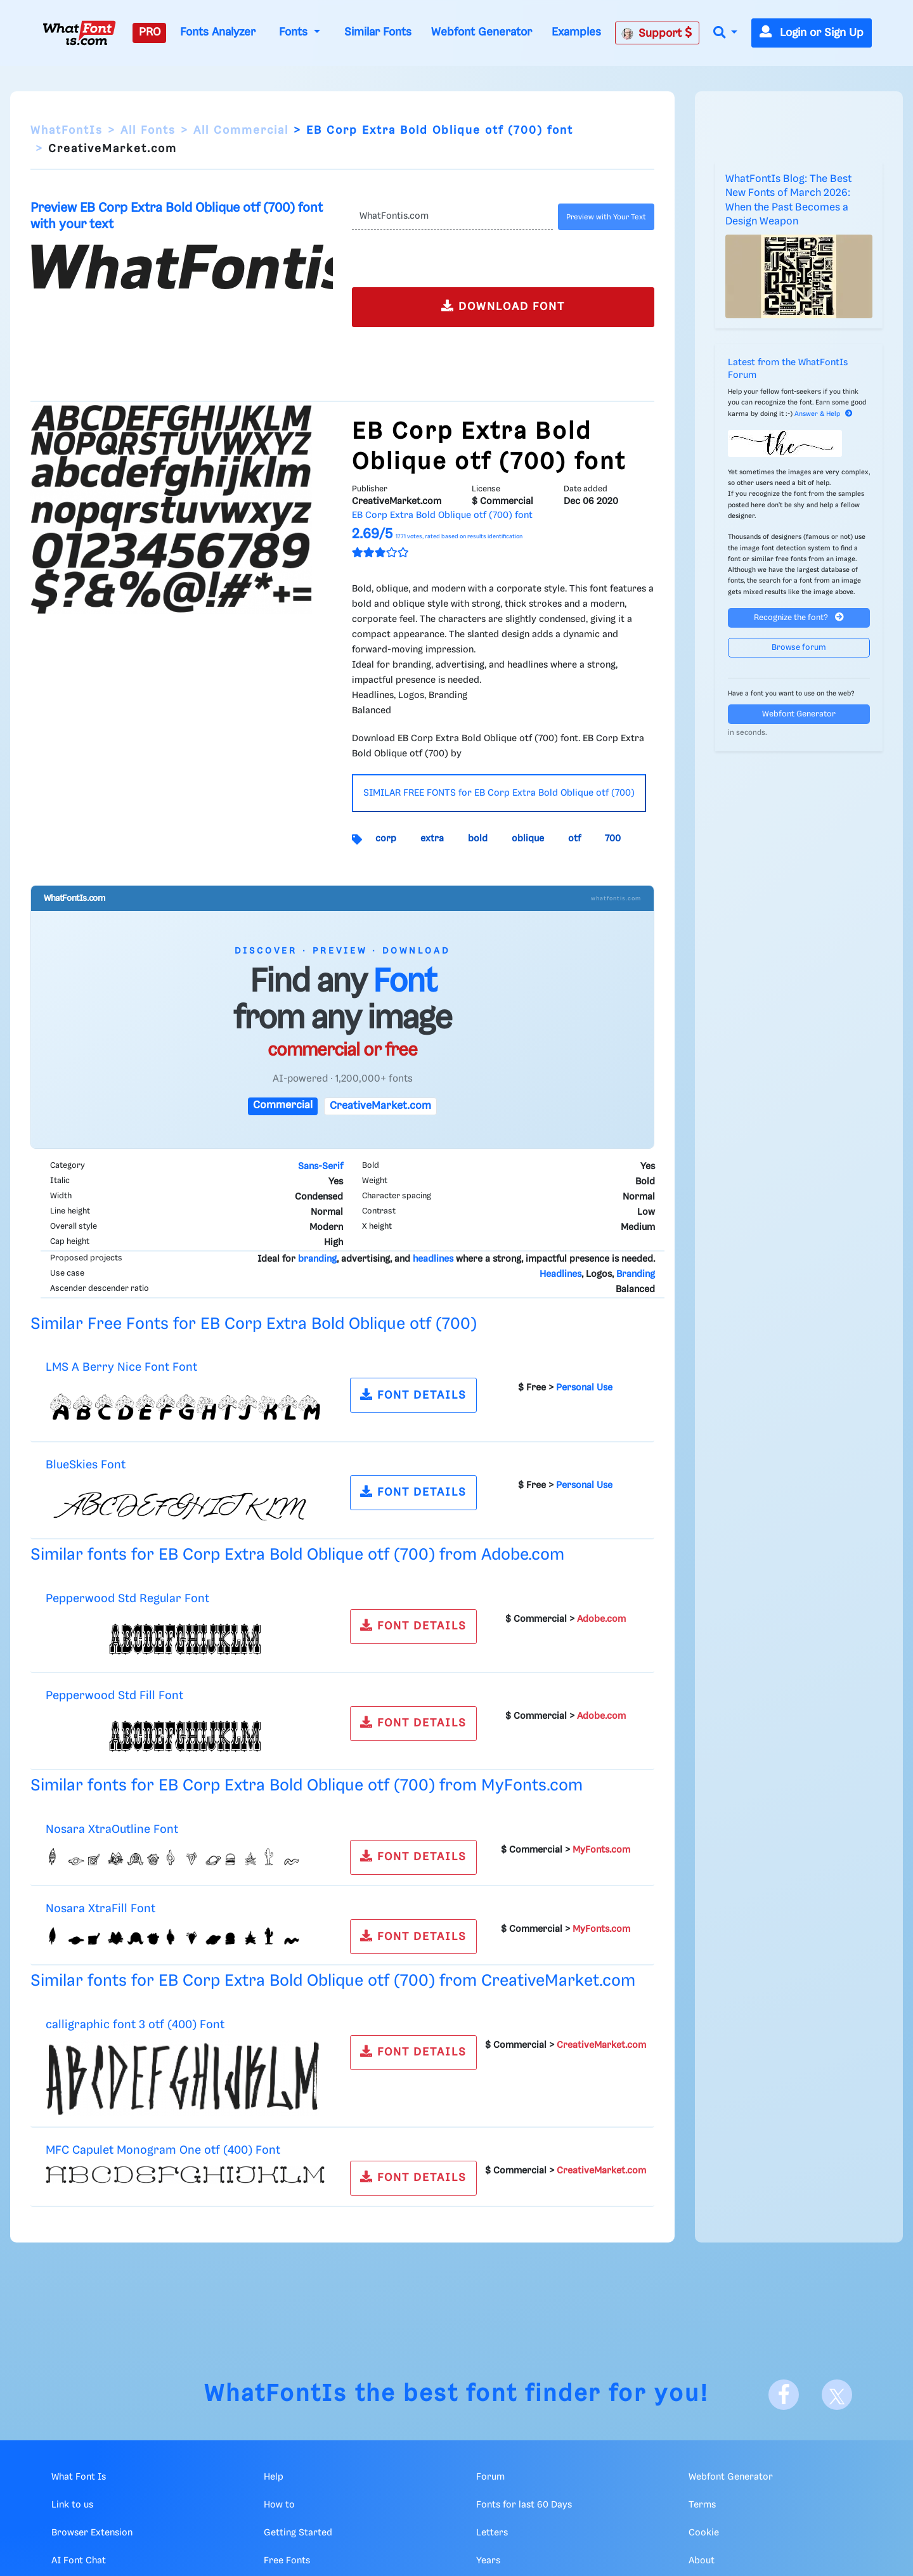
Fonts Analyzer (218, 32)
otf (574, 839)
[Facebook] (783, 2394)
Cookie (704, 2533)
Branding (635, 1274)
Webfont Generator (481, 32)
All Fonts (148, 130)
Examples (576, 32)
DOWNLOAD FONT (503, 306)
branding (317, 1259)
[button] (725, 33)
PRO (149, 32)
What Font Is (78, 2477)
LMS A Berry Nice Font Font (121, 1367)
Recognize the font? (799, 617)
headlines (433, 1259)
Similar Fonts (377, 32)
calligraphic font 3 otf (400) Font (135, 2025)
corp (385, 839)
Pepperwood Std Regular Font (127, 1599)
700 (613, 839)
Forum (490, 2477)
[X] (837, 2394)
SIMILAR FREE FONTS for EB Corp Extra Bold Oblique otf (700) (499, 793)
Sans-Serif (320, 1167)
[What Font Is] (79, 33)
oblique (528, 839)
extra (432, 839)
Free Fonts (287, 2561)
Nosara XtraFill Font (100, 1909)
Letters (492, 2533)
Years (488, 2561)
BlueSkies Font (86, 1465)
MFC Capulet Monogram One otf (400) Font (163, 2150)
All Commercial (240, 130)
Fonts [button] (295, 32)
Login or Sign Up (812, 33)
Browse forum (799, 648)
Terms (702, 2505)
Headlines (560, 1274)
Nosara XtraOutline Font (112, 1829)
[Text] (452, 217)
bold (478, 839)
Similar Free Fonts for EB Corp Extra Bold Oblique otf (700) (253, 1324)
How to (279, 2505)
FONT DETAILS (413, 1394)
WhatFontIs (66, 130)
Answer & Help (823, 414)
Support (656, 33)
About (702, 2561)
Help (273, 2477)
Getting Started (298, 2533)
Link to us (72, 2505)
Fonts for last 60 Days (524, 2505)
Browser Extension (92, 2533)
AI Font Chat (78, 2561)
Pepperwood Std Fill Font (114, 1696)
